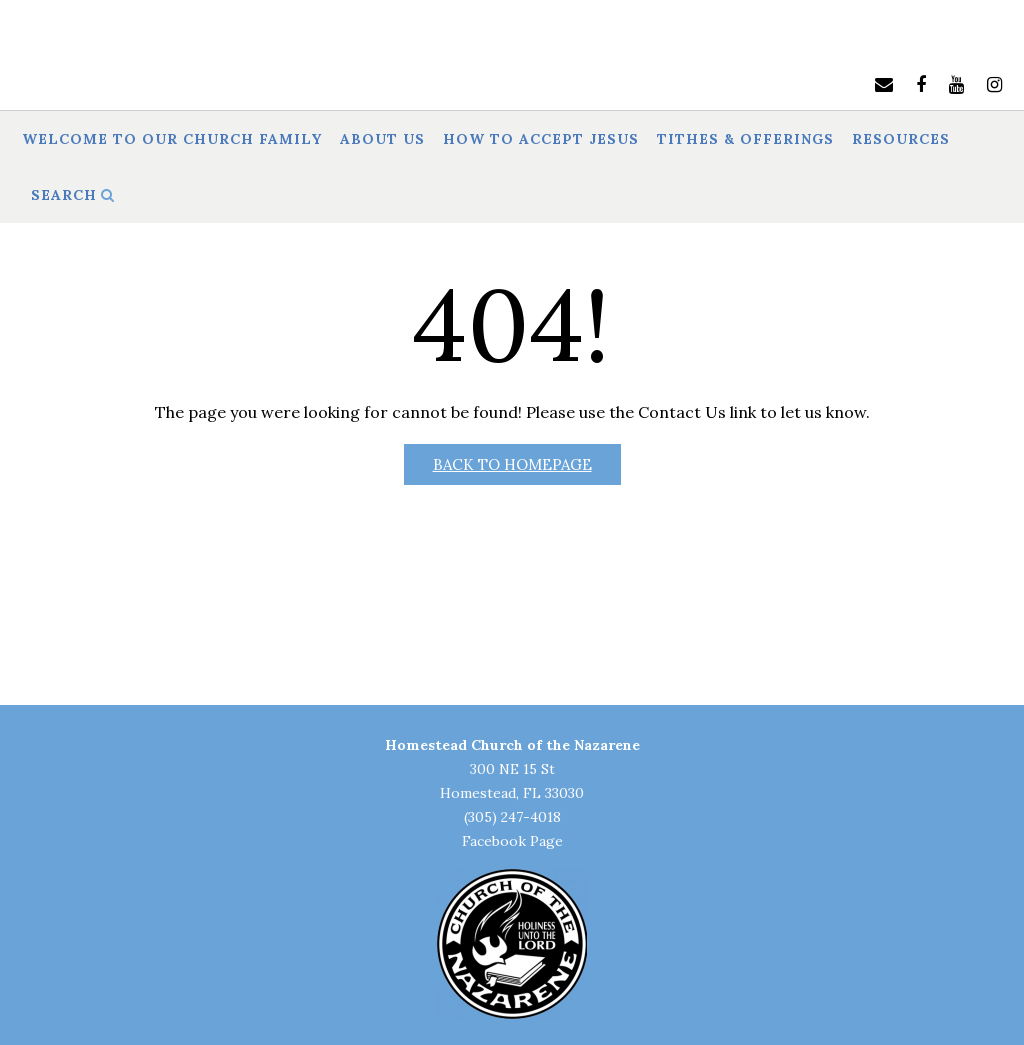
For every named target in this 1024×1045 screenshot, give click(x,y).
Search (73, 196)
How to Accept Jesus (541, 140)
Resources (901, 140)
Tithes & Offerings (745, 140)
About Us (382, 140)
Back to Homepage (512, 464)
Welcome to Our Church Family (172, 140)
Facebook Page (512, 841)
